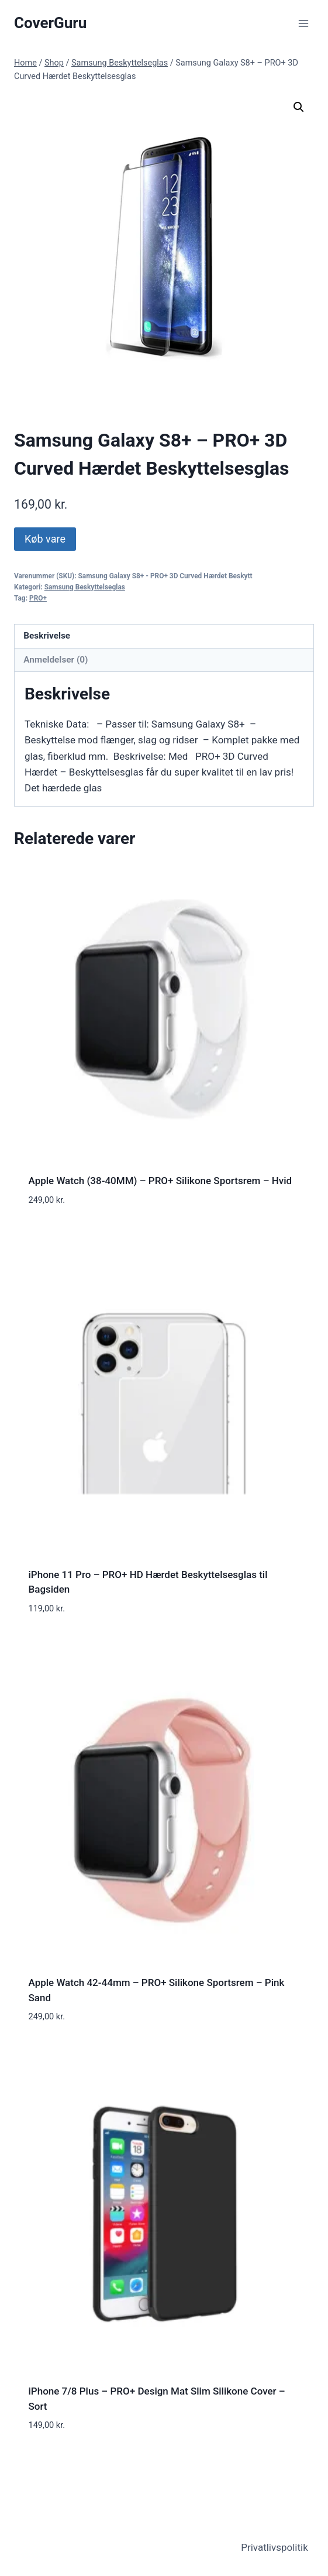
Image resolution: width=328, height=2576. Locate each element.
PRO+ (38, 598)
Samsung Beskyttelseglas (84, 587)
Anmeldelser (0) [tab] (55, 659)
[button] (298, 107)
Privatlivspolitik (274, 2547)
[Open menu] (303, 23)
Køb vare (45, 539)
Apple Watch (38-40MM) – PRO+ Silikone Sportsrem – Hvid (160, 1180)
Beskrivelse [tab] (46, 635)
